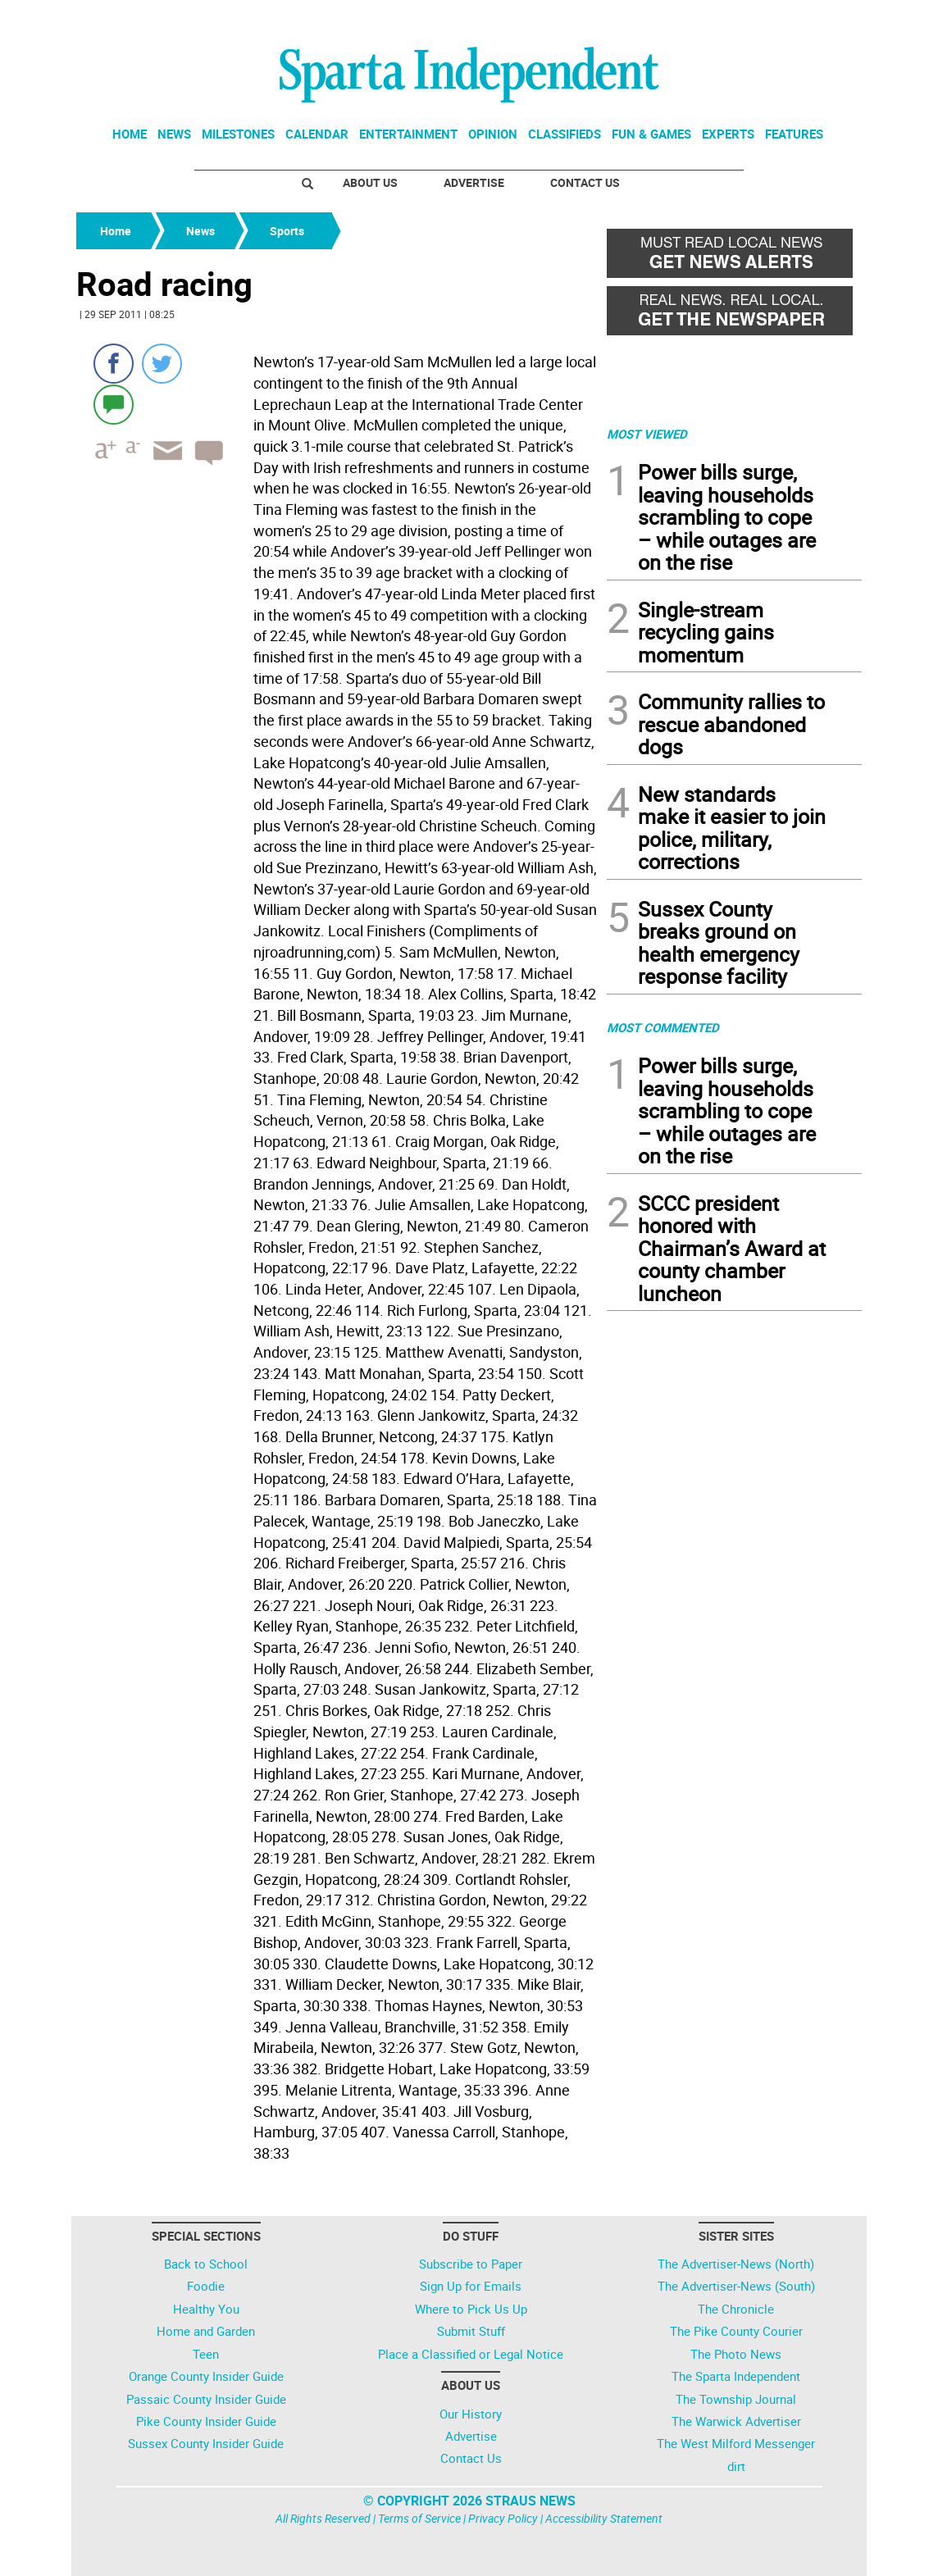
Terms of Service (419, 2518)
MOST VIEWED (647, 434)
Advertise (474, 182)
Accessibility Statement (604, 2518)
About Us (370, 182)
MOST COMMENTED (663, 1027)
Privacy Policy (503, 2518)
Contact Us (585, 182)
